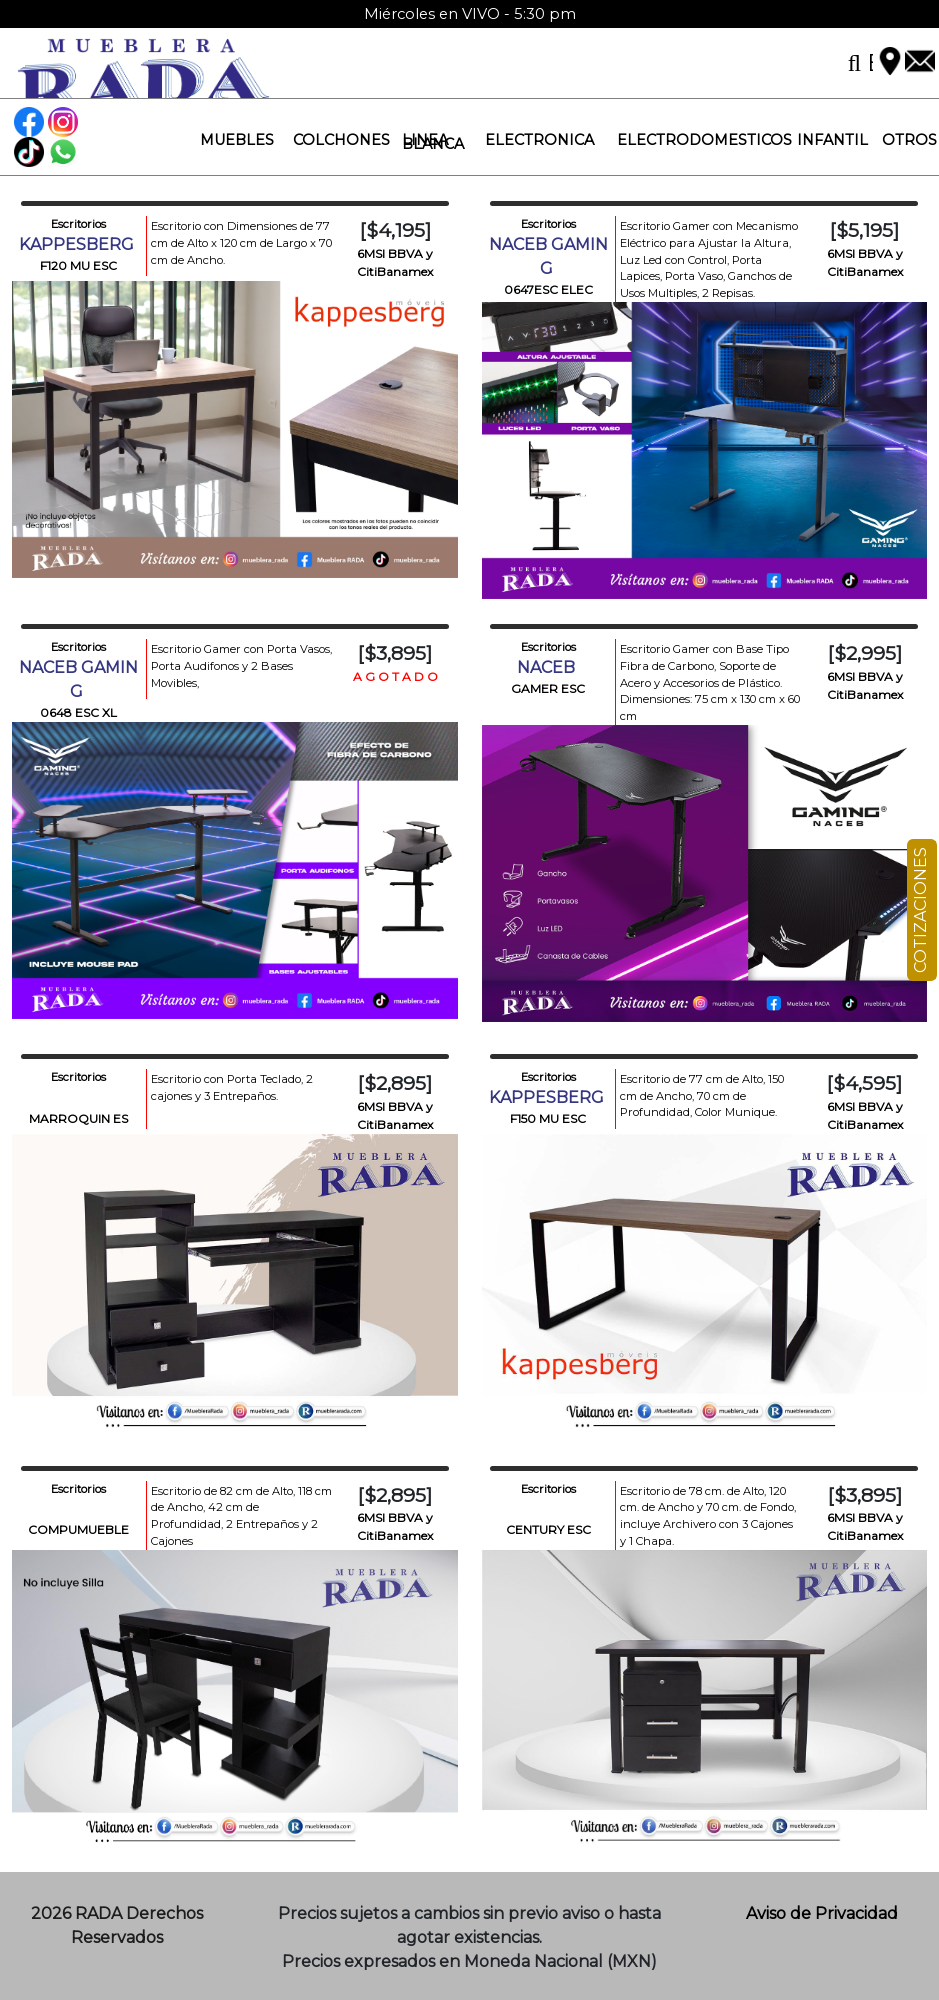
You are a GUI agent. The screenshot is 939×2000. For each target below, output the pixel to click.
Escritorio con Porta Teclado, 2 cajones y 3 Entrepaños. (232, 1087)
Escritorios (78, 224)
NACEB (548, 667)
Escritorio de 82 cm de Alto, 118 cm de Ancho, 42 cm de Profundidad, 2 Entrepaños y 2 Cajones (241, 1516)
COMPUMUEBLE (78, 1529)
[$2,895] (395, 1083)
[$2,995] (865, 653)
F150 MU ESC (548, 1118)
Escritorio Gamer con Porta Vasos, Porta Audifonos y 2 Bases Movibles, (241, 666)
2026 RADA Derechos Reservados (117, 1925)
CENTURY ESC (548, 1529)
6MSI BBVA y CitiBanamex (395, 262)
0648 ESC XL (78, 712)
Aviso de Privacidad (822, 1913)
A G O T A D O (395, 676)
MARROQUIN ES (78, 1118)
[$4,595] (864, 1083)
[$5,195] (864, 230)
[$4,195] (395, 230)
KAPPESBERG (78, 244)
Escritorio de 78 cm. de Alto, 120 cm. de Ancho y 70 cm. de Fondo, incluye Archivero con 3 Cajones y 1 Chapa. (708, 1516)
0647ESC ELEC (548, 289)
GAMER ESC (548, 688)
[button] (229, 140)
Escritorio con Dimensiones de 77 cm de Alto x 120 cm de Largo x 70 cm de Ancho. (241, 243)
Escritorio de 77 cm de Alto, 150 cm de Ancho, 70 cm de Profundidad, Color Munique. (702, 1096)
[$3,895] (395, 653)
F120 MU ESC (78, 265)
